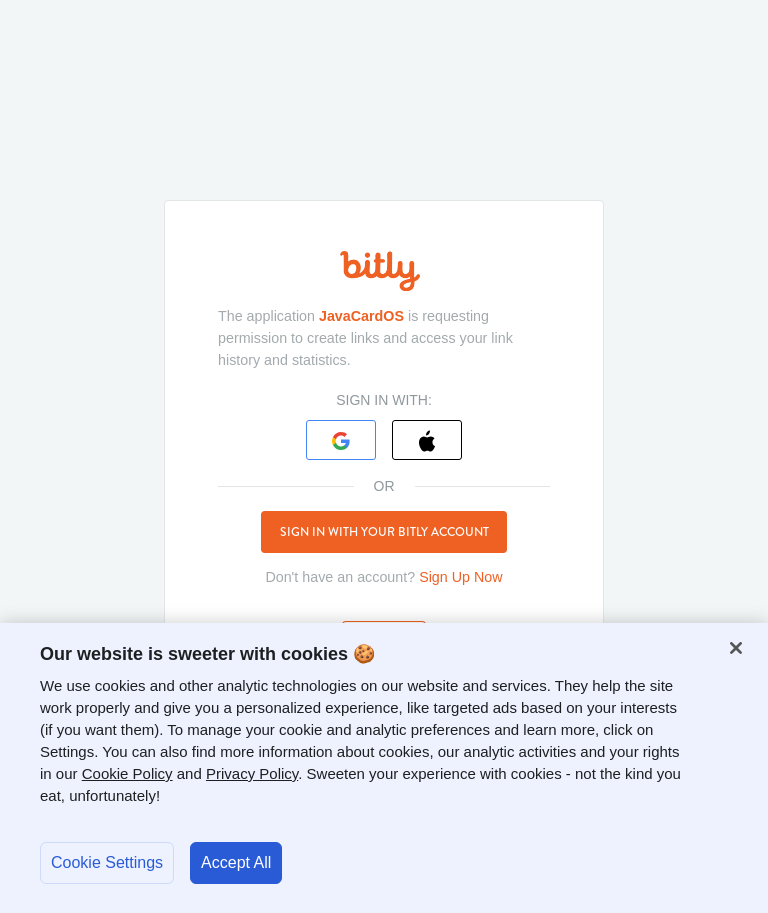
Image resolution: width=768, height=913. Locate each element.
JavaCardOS (361, 316)
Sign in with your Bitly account (384, 532)
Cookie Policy (127, 773)
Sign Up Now (460, 577)
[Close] (736, 648)
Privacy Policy (252, 773)
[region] (384, 768)
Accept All (236, 862)
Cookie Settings (107, 862)
